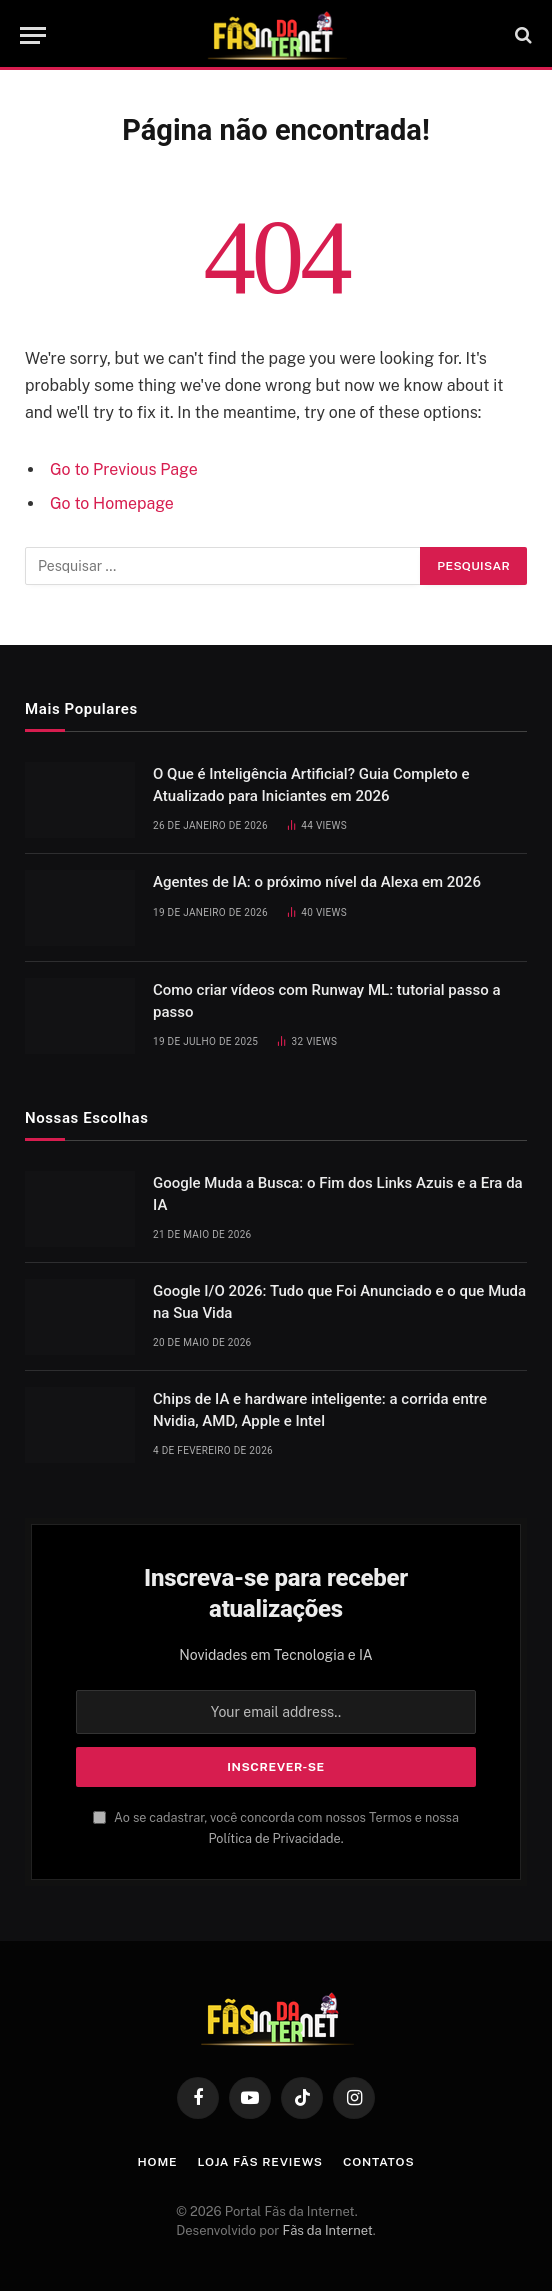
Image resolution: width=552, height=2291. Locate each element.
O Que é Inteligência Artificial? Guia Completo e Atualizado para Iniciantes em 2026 (311, 784)
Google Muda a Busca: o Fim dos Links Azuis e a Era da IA (338, 1193)
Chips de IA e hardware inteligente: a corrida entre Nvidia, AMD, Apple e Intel (320, 1409)
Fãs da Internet (328, 2230)
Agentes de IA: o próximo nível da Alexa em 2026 (317, 882)
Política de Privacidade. (275, 1838)
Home (158, 2162)
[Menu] (33, 35)
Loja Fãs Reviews (259, 2162)
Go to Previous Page (124, 469)
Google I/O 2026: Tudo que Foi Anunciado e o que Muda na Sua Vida (339, 1301)
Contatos (379, 2162)
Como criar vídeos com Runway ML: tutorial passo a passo (327, 1000)
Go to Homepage (112, 503)
